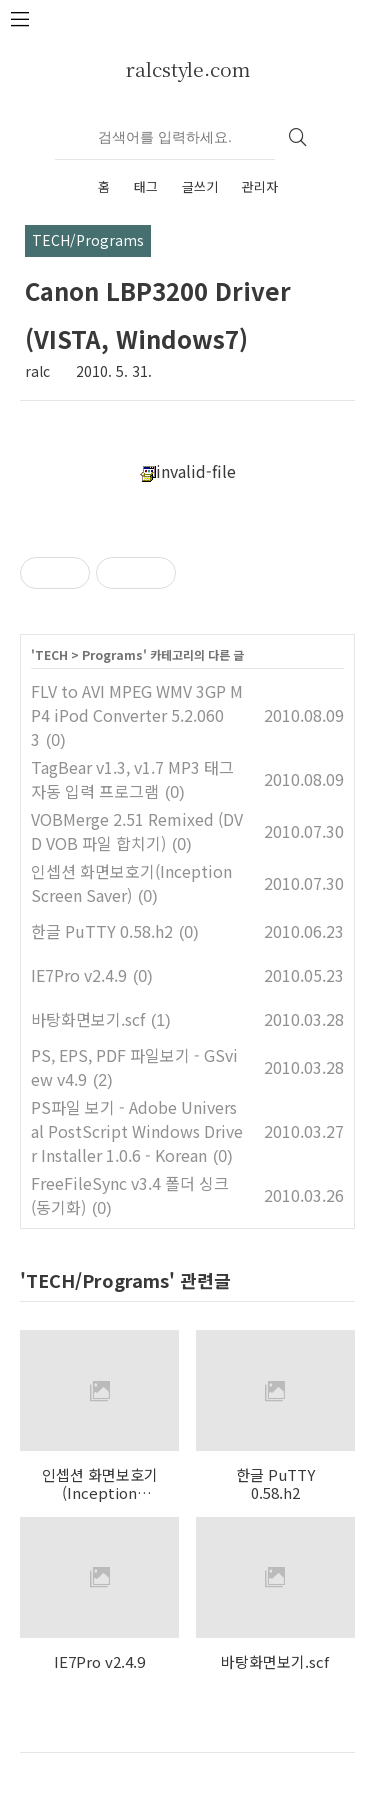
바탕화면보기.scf (88, 1019)
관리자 (260, 186)
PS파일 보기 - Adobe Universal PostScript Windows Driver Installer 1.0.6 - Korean (137, 1131)
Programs (112, 654)
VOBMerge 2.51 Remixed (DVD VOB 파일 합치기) (137, 831)
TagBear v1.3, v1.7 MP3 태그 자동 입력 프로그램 (132, 779)
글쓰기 (200, 186)
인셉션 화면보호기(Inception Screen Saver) (131, 883)
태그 (146, 186)
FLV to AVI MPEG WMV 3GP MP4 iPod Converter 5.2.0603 (137, 715)
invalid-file (188, 471)
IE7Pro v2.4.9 (79, 975)
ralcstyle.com (188, 68)
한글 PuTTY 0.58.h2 (102, 931)
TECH (51, 654)
